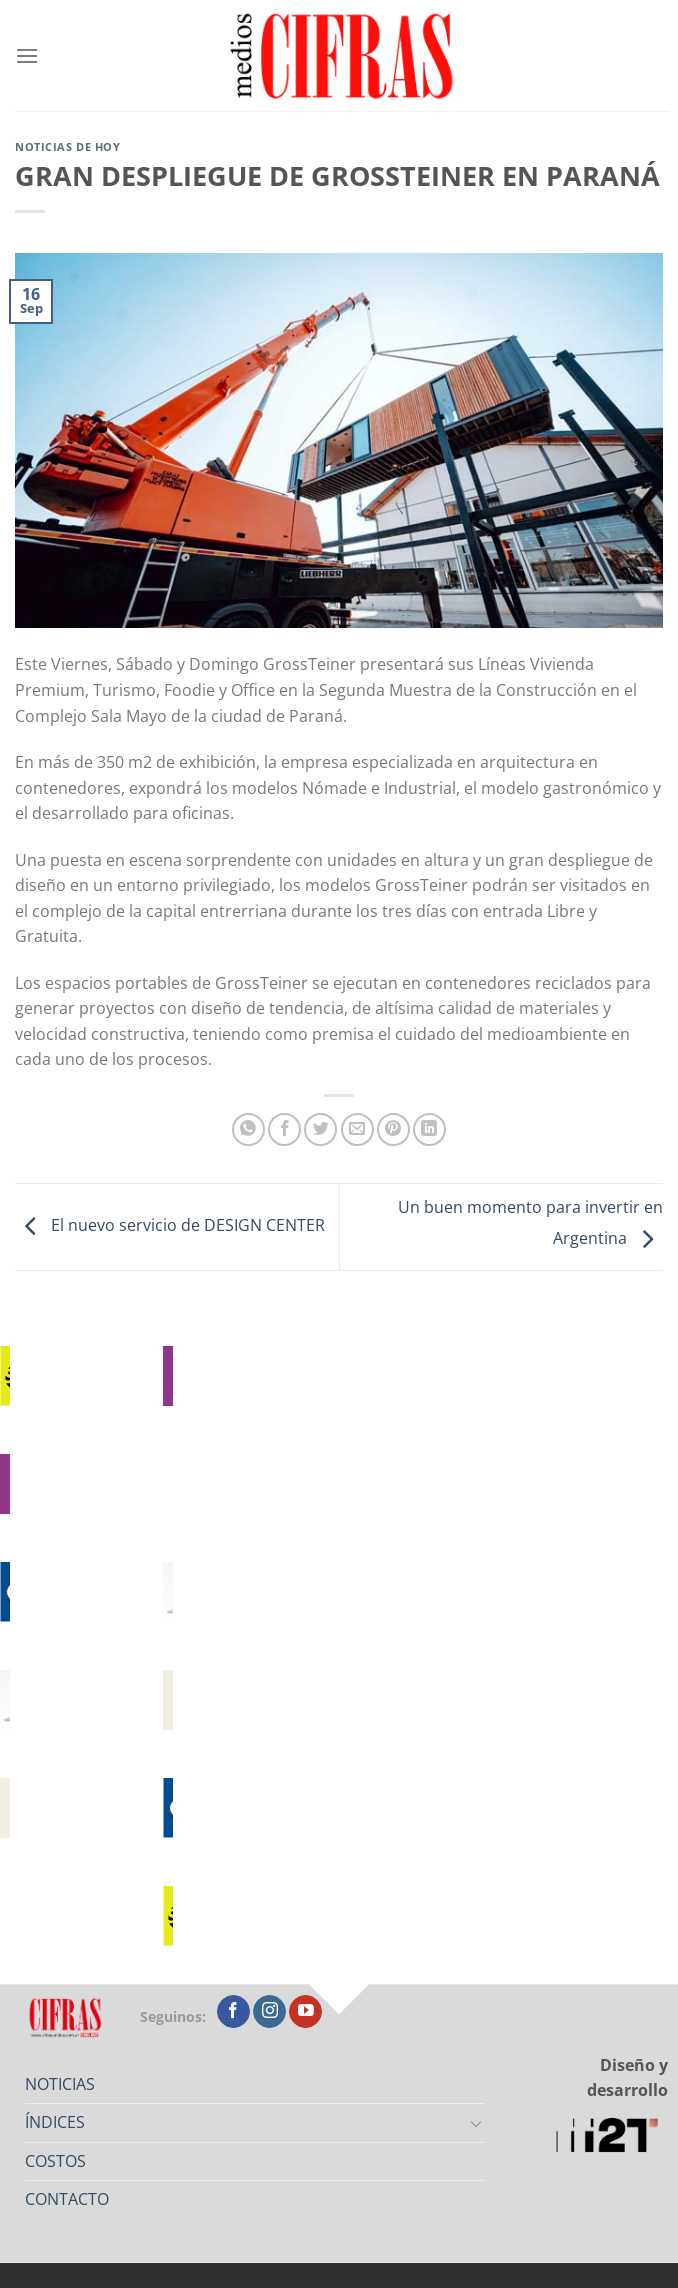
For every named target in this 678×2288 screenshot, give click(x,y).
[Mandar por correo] (357, 1129)
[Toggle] (476, 2123)
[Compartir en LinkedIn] (429, 1129)
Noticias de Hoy (67, 146)
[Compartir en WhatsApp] (248, 1129)
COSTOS (55, 2161)
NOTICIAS (60, 2084)
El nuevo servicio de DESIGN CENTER (170, 1225)
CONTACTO (67, 2199)
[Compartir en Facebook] (284, 1129)
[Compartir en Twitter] (320, 1129)
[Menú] (27, 55)
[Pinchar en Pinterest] (393, 1129)
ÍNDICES (55, 2122)
